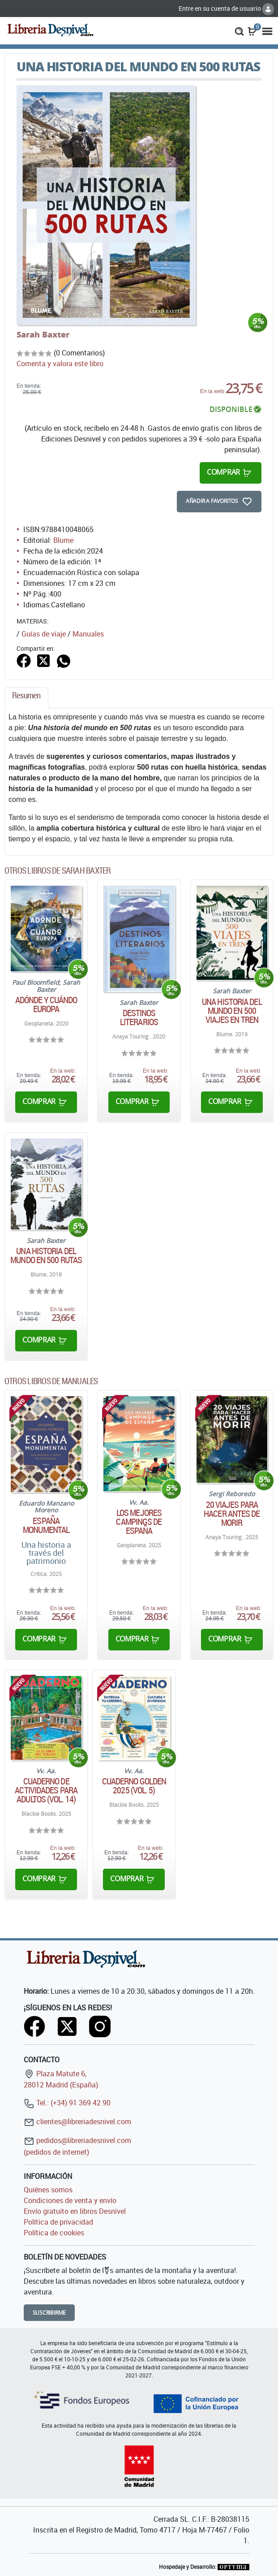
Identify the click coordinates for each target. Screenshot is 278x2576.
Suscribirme (49, 2312)
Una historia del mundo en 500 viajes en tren (232, 1010)
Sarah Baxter (43, 334)
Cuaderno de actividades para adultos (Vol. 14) (46, 1790)
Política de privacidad (58, 2222)
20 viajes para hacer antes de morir (232, 1513)
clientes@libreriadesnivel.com (77, 2121)
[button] (239, 30)
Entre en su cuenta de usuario (226, 8)
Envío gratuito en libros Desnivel (75, 2211)
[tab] (26, 697)
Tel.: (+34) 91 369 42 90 (67, 2103)
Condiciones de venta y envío (70, 2200)
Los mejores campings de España (139, 1521)
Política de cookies (54, 2233)
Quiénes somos (48, 2190)
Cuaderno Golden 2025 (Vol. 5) (134, 1786)
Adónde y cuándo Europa (46, 1004)
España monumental (46, 1525)
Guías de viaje (43, 634)
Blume (63, 540)
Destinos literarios (139, 1017)
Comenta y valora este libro (60, 363)
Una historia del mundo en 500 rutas (46, 1255)
